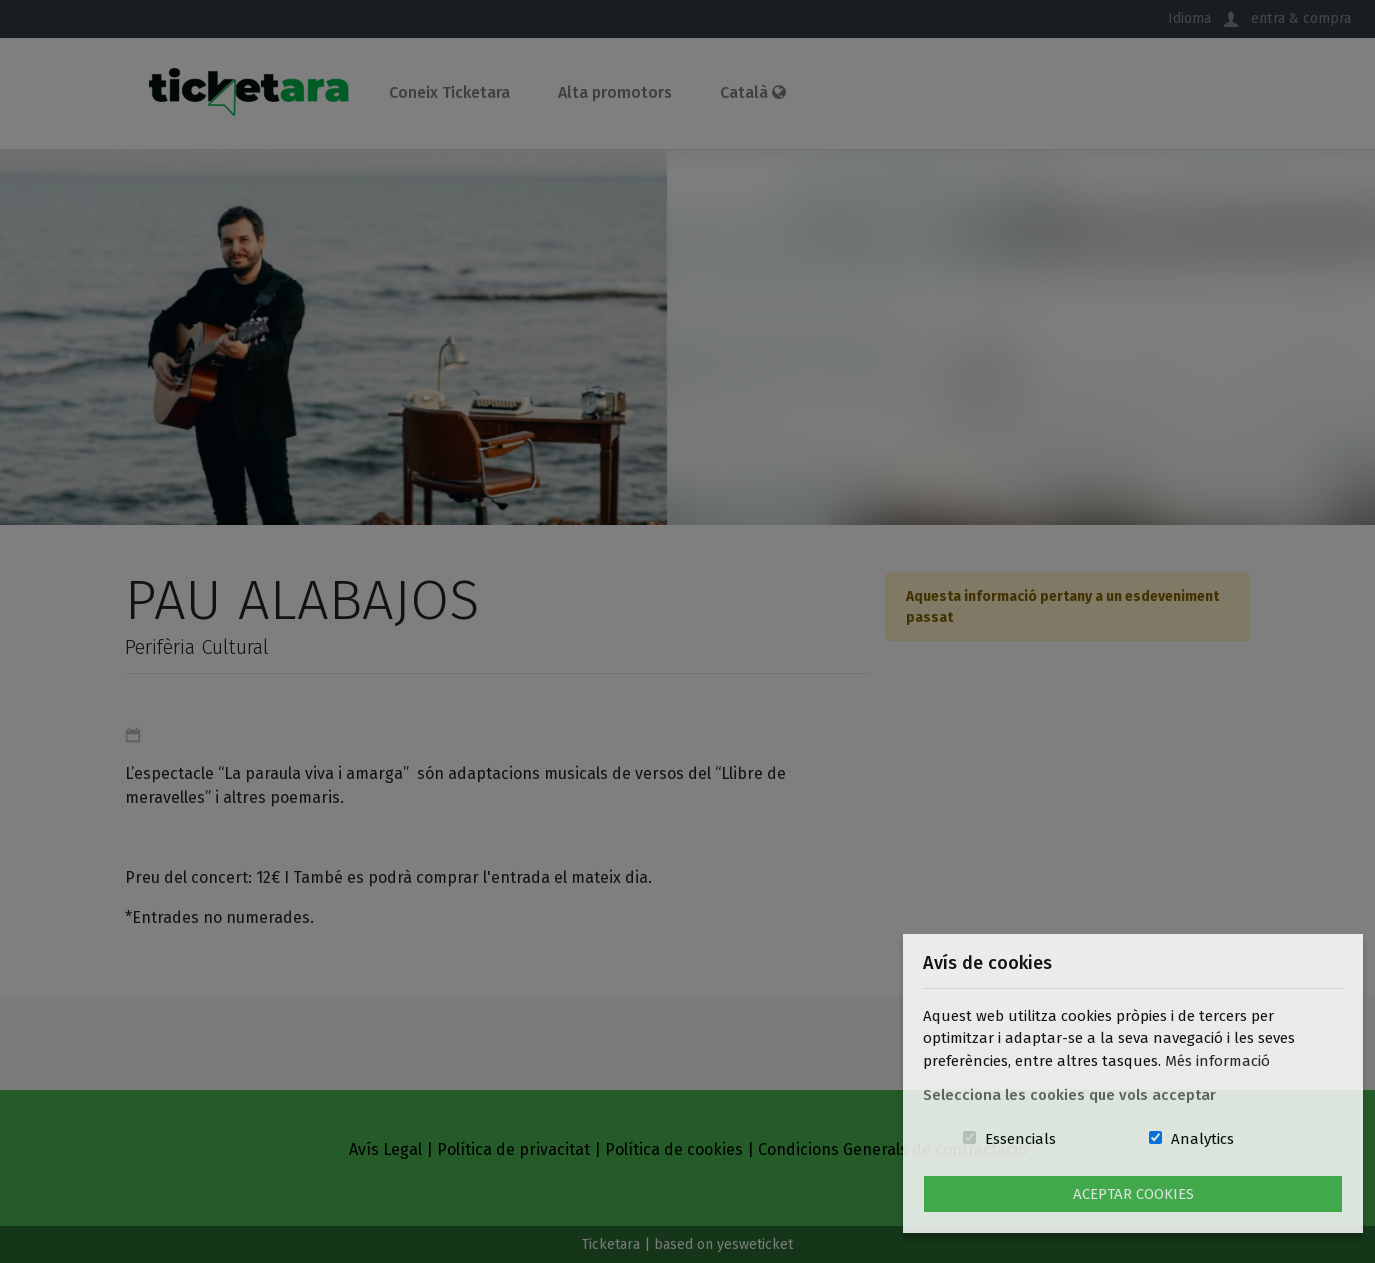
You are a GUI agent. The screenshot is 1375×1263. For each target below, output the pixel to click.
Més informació (1217, 1061)
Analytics (1202, 1139)
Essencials (1020, 1139)
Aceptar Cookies (1133, 1194)
